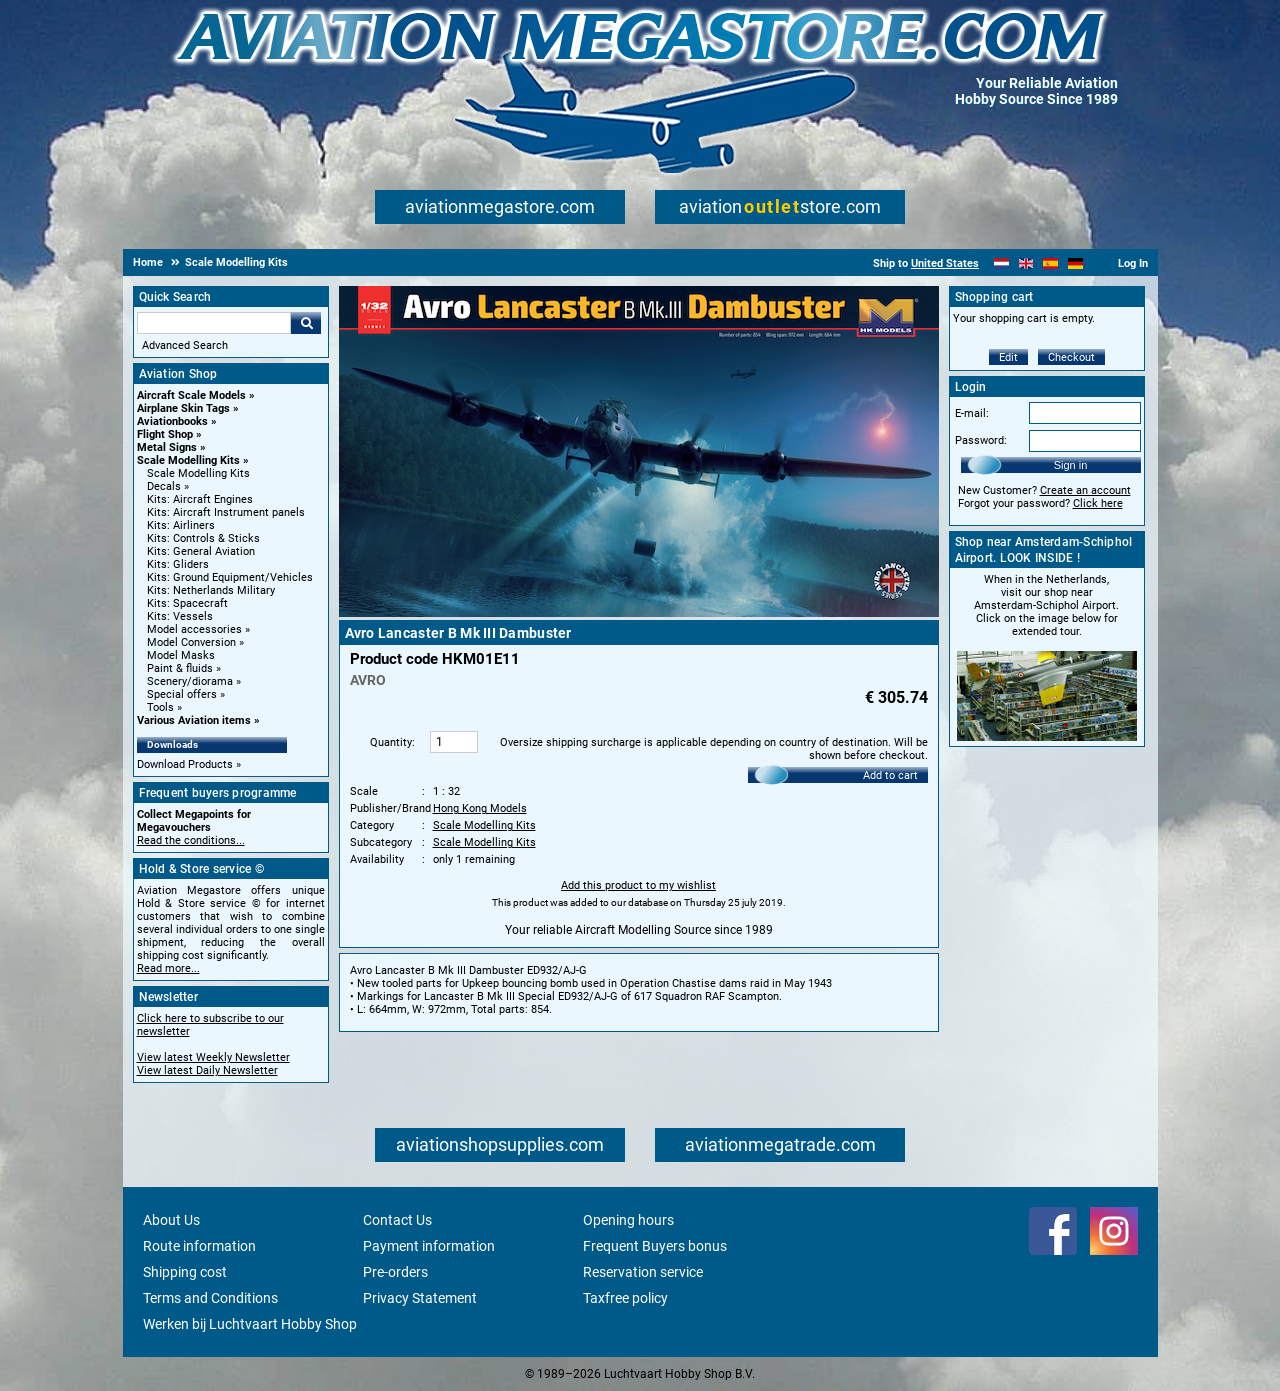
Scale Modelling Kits (188, 460)
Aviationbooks (172, 421)
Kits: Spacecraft (187, 603)
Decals (164, 486)
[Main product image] (639, 613)
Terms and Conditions (210, 1298)
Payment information (429, 1246)
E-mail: (972, 413)
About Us (171, 1220)
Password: (981, 440)
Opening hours (628, 1220)
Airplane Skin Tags (183, 408)
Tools (160, 707)
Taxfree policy (625, 1298)
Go (306, 323)
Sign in (1071, 465)
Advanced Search (185, 345)
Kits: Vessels (180, 616)
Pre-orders (395, 1272)
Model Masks (181, 655)
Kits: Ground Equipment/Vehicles (230, 577)
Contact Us (397, 1220)
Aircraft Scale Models (191, 395)
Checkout (1071, 357)
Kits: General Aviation (201, 551)
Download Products (185, 764)
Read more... (168, 968)
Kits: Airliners (181, 525)
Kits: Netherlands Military (211, 590)
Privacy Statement (420, 1298)
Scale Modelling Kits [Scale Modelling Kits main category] (198, 473)
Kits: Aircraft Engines (200, 499)
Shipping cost (185, 1272)
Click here (1098, 503)
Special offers (182, 694)
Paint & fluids (180, 668)
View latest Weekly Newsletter (213, 1057)
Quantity (391, 742)
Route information (199, 1246)
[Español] (1050, 263)
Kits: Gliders (178, 564)
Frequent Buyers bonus (655, 1246)
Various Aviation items (194, 720)
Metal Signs (167, 447)
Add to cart (890, 775)
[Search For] (214, 323)
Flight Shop (165, 434)
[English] (1026, 263)
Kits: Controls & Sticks (203, 538)
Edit (1008, 357)
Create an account (1085, 490)
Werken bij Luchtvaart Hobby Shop (250, 1324)
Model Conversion (191, 642)
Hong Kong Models (480, 808)
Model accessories (194, 629)
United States (945, 263)
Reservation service (643, 1272)
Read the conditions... (191, 840)
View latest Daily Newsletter (207, 1070)
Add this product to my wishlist (638, 885)
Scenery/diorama (190, 681)
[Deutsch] (1075, 263)
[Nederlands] (1001, 263)
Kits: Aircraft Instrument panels (226, 512)
